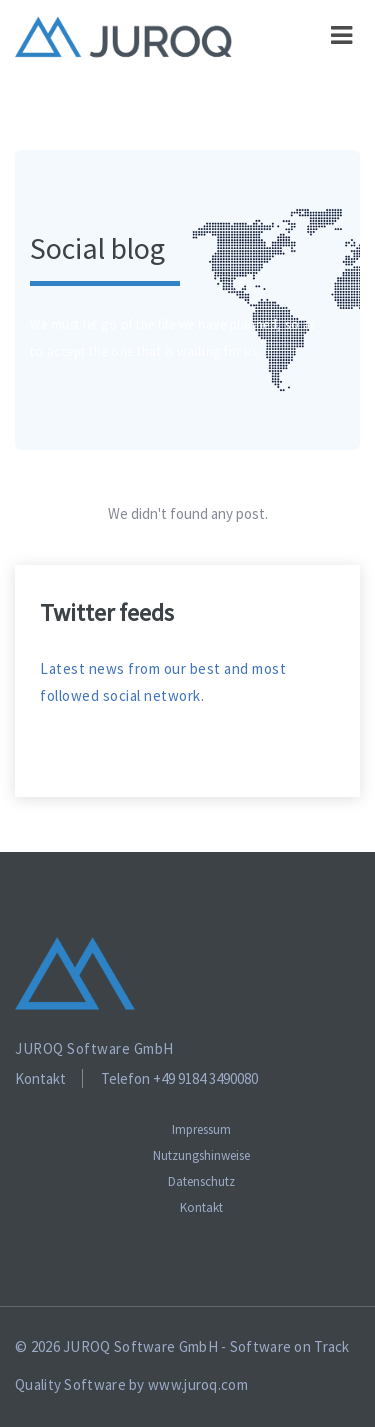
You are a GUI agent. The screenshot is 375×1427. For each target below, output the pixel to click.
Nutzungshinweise (201, 1155)
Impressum (201, 1129)
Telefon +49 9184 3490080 (179, 1078)
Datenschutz (201, 1181)
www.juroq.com (198, 1384)
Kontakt (40, 1078)
